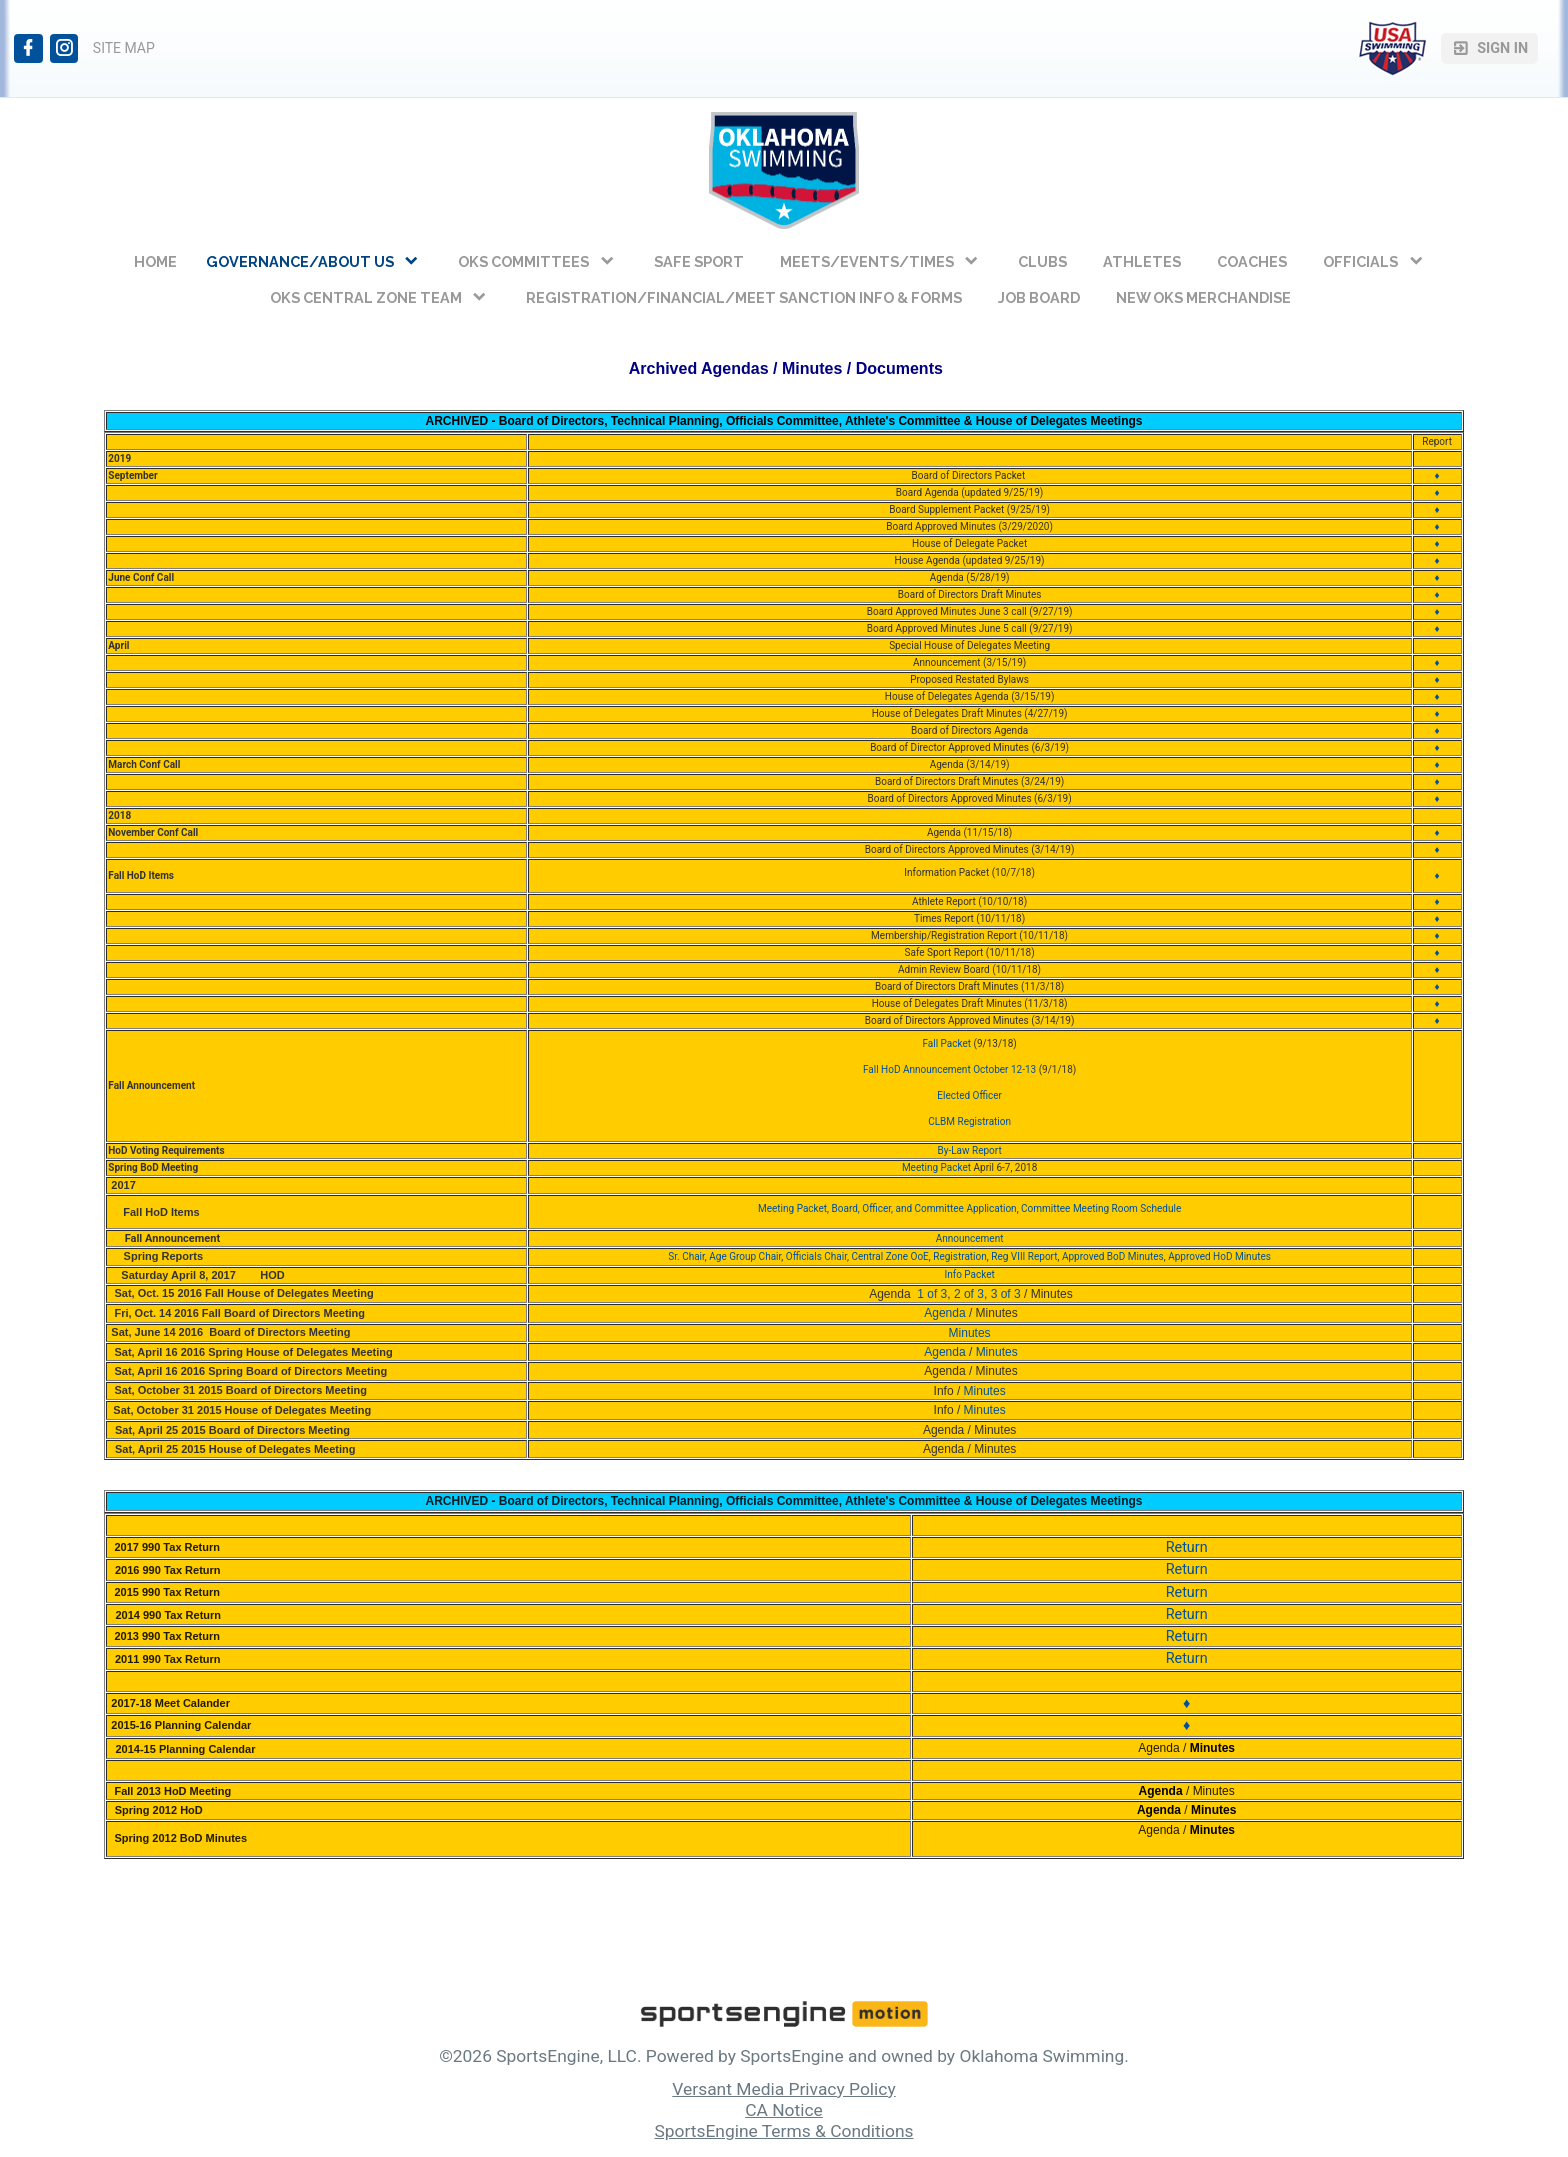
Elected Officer (969, 1095)
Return (1187, 1547)
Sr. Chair (686, 1256)
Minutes (997, 1352)
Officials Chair (816, 1256)
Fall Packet (946, 1043)
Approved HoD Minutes (1219, 1256)
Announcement (970, 1238)
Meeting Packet (938, 1167)
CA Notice (784, 2110)
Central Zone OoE (889, 1256)
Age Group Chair (745, 1256)
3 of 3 (1006, 1294)
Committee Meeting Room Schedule (1100, 1208)
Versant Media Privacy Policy (783, 2089)
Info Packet (969, 1274)
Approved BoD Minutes (1113, 1256)
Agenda (944, 1313)
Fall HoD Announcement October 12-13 (949, 1069)
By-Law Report (969, 1150)
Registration (960, 1256)
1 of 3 (932, 1294)
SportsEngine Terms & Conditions (783, 2131)
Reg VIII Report (1024, 1256)
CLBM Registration (969, 1121)
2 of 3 (969, 1294)
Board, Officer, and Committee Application (924, 1208)
